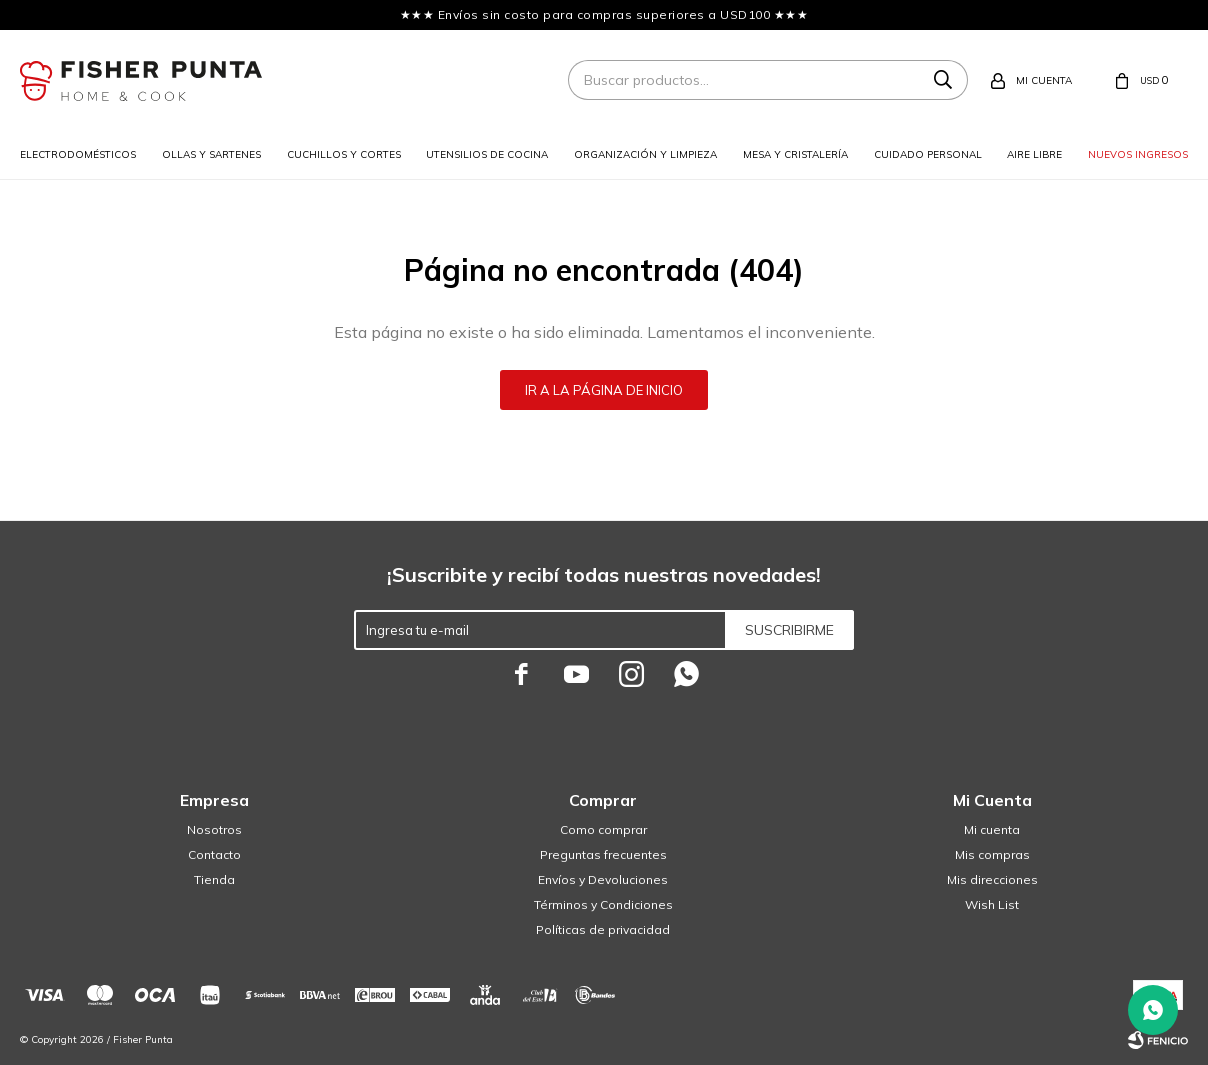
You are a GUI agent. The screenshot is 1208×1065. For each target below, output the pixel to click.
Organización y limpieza (645, 154)
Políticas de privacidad (603, 929)
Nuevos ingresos (1138, 154)
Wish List (992, 904)
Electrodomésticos (78, 154)
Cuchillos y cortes (344, 154)
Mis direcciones (992, 879)
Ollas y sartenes (211, 154)
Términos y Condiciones (603, 904)
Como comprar (603, 829)
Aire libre (1034, 154)
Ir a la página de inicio (604, 390)
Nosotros (214, 829)
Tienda (214, 879)
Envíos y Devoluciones (603, 879)
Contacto (214, 854)
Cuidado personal (928, 154)
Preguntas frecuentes (603, 854)
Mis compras (992, 854)
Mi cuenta (992, 829)
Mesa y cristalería (795, 154)
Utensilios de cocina (487, 154)
